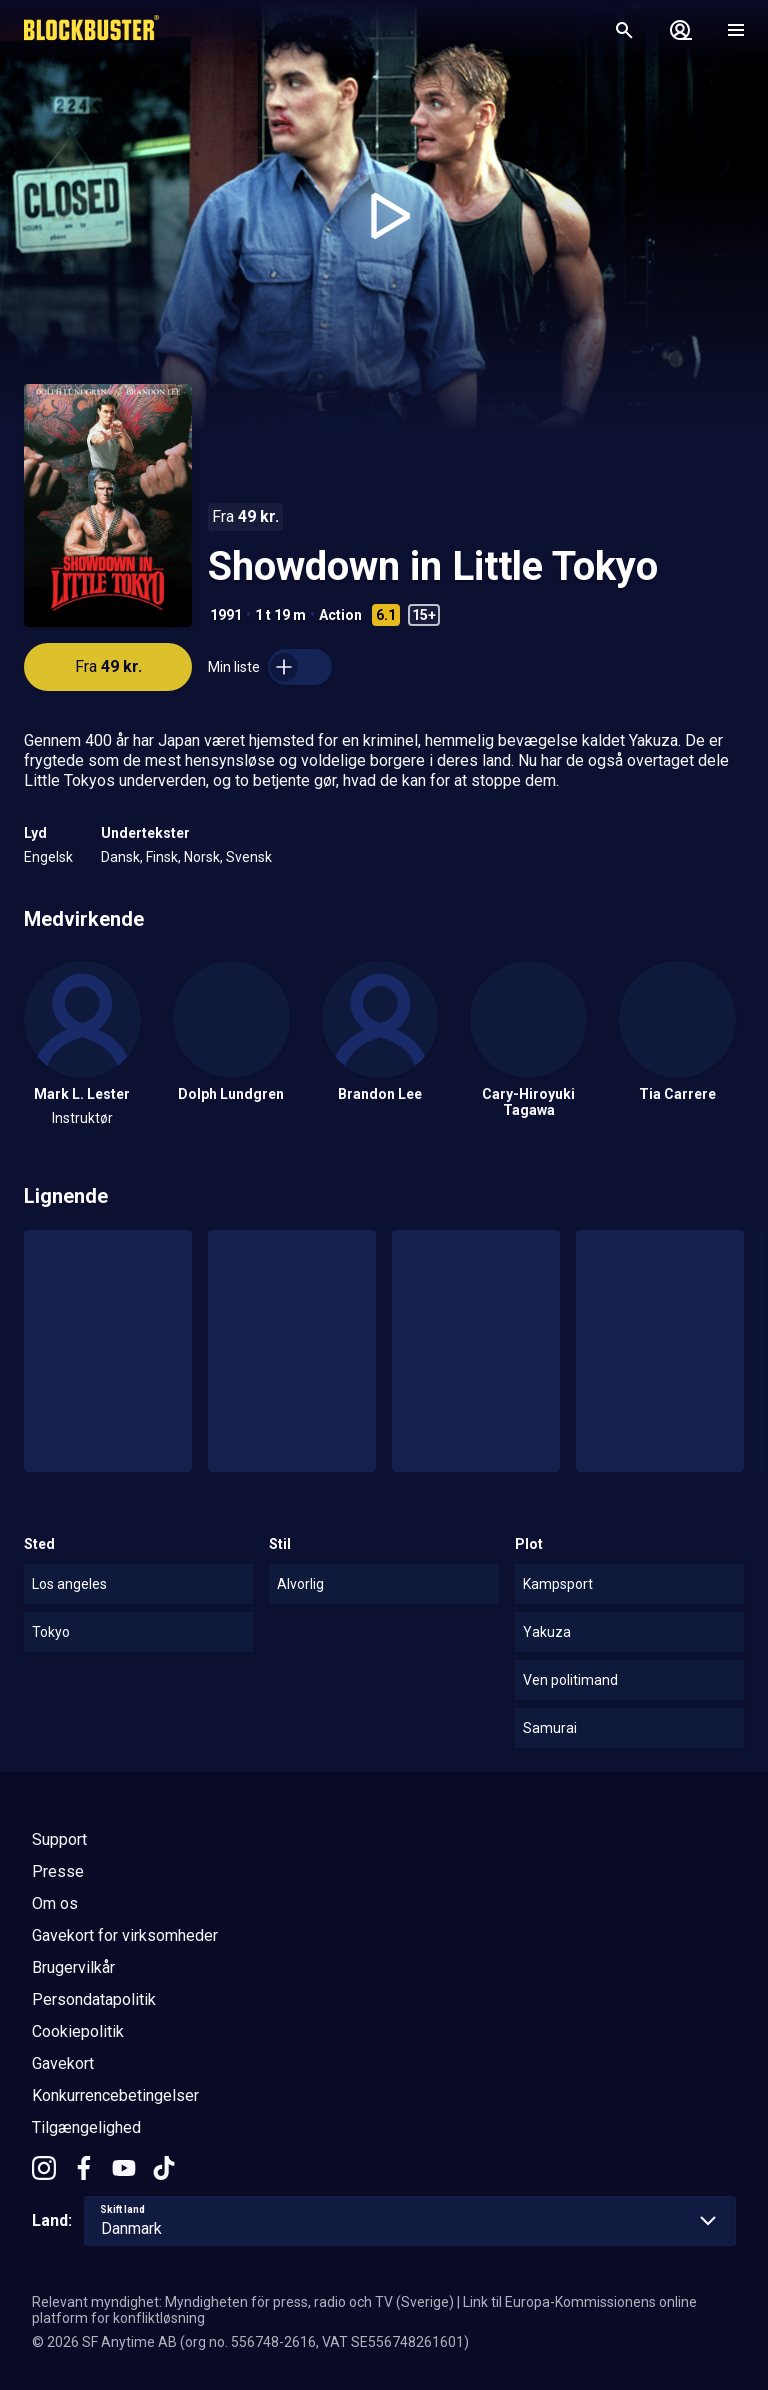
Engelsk (48, 857)
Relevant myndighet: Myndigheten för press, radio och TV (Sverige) (243, 2302)
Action (340, 615)
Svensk (249, 857)
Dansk (120, 857)
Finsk (162, 857)
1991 (226, 615)
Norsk (202, 857)
